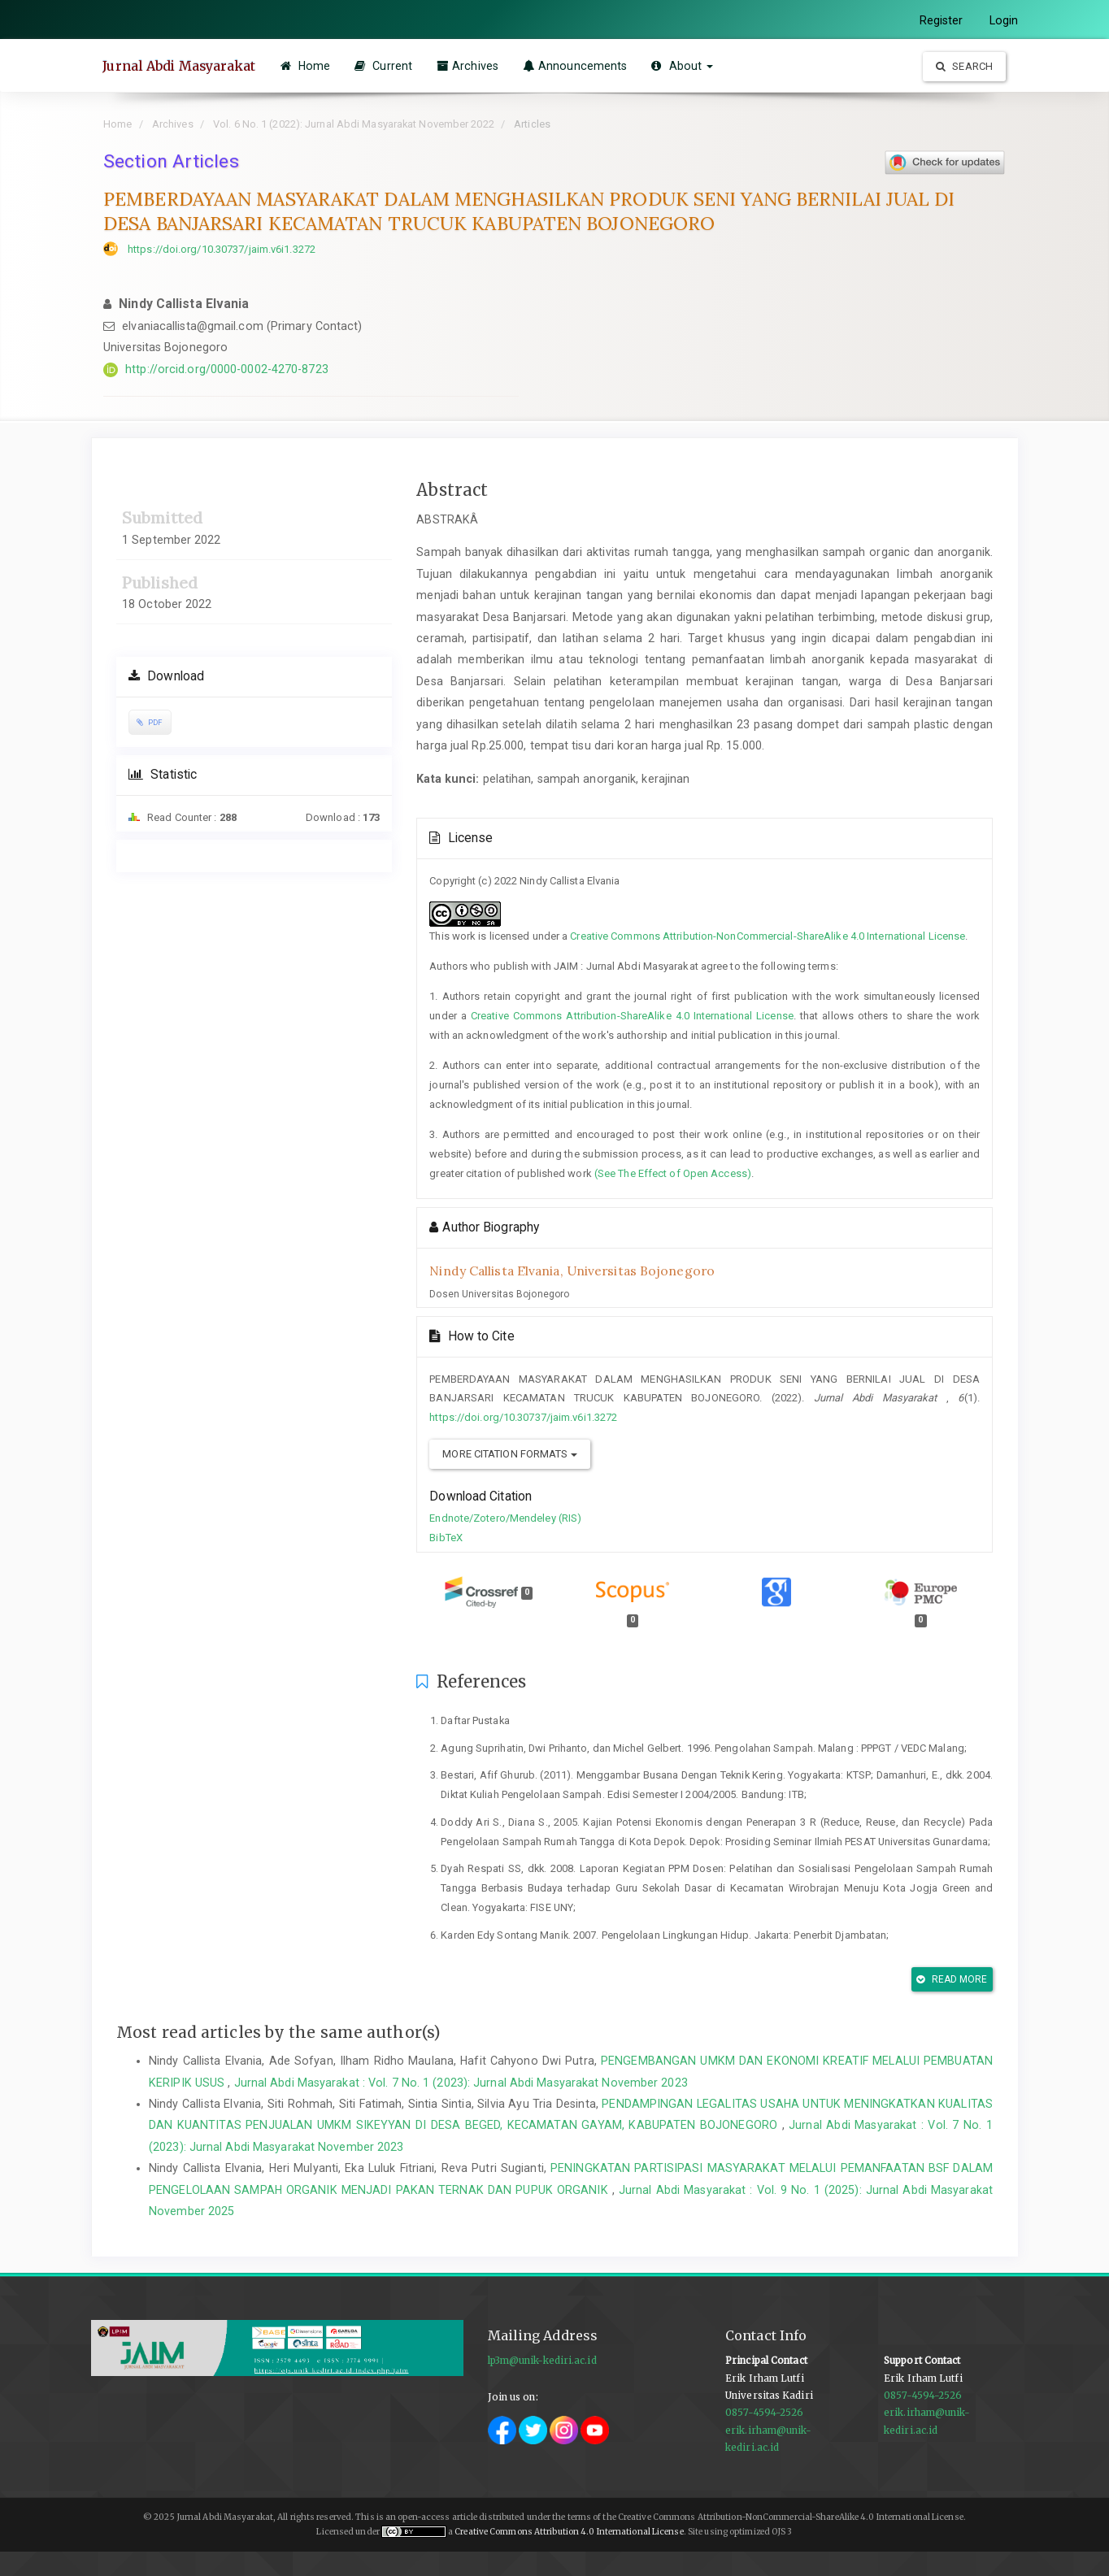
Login (1004, 20)
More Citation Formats (509, 1454)
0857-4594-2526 (764, 2412)
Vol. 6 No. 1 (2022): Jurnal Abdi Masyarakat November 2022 (353, 124)
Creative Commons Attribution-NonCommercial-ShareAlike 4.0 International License (767, 936)
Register (941, 20)
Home (307, 65)
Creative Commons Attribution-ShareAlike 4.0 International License (632, 1016)
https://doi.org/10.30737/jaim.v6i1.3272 (221, 249)
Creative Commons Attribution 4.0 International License (568, 2531)
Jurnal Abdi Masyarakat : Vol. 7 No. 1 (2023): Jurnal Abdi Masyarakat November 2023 (461, 2082)
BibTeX (446, 1537)
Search (964, 66)
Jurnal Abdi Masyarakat (180, 66)
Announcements (577, 65)
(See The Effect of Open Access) (672, 1173)
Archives (470, 65)
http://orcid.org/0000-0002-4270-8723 (226, 369)
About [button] (684, 65)
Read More (951, 1979)
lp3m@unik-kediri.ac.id (542, 2360)
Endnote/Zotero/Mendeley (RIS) (505, 1518)
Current (386, 65)
